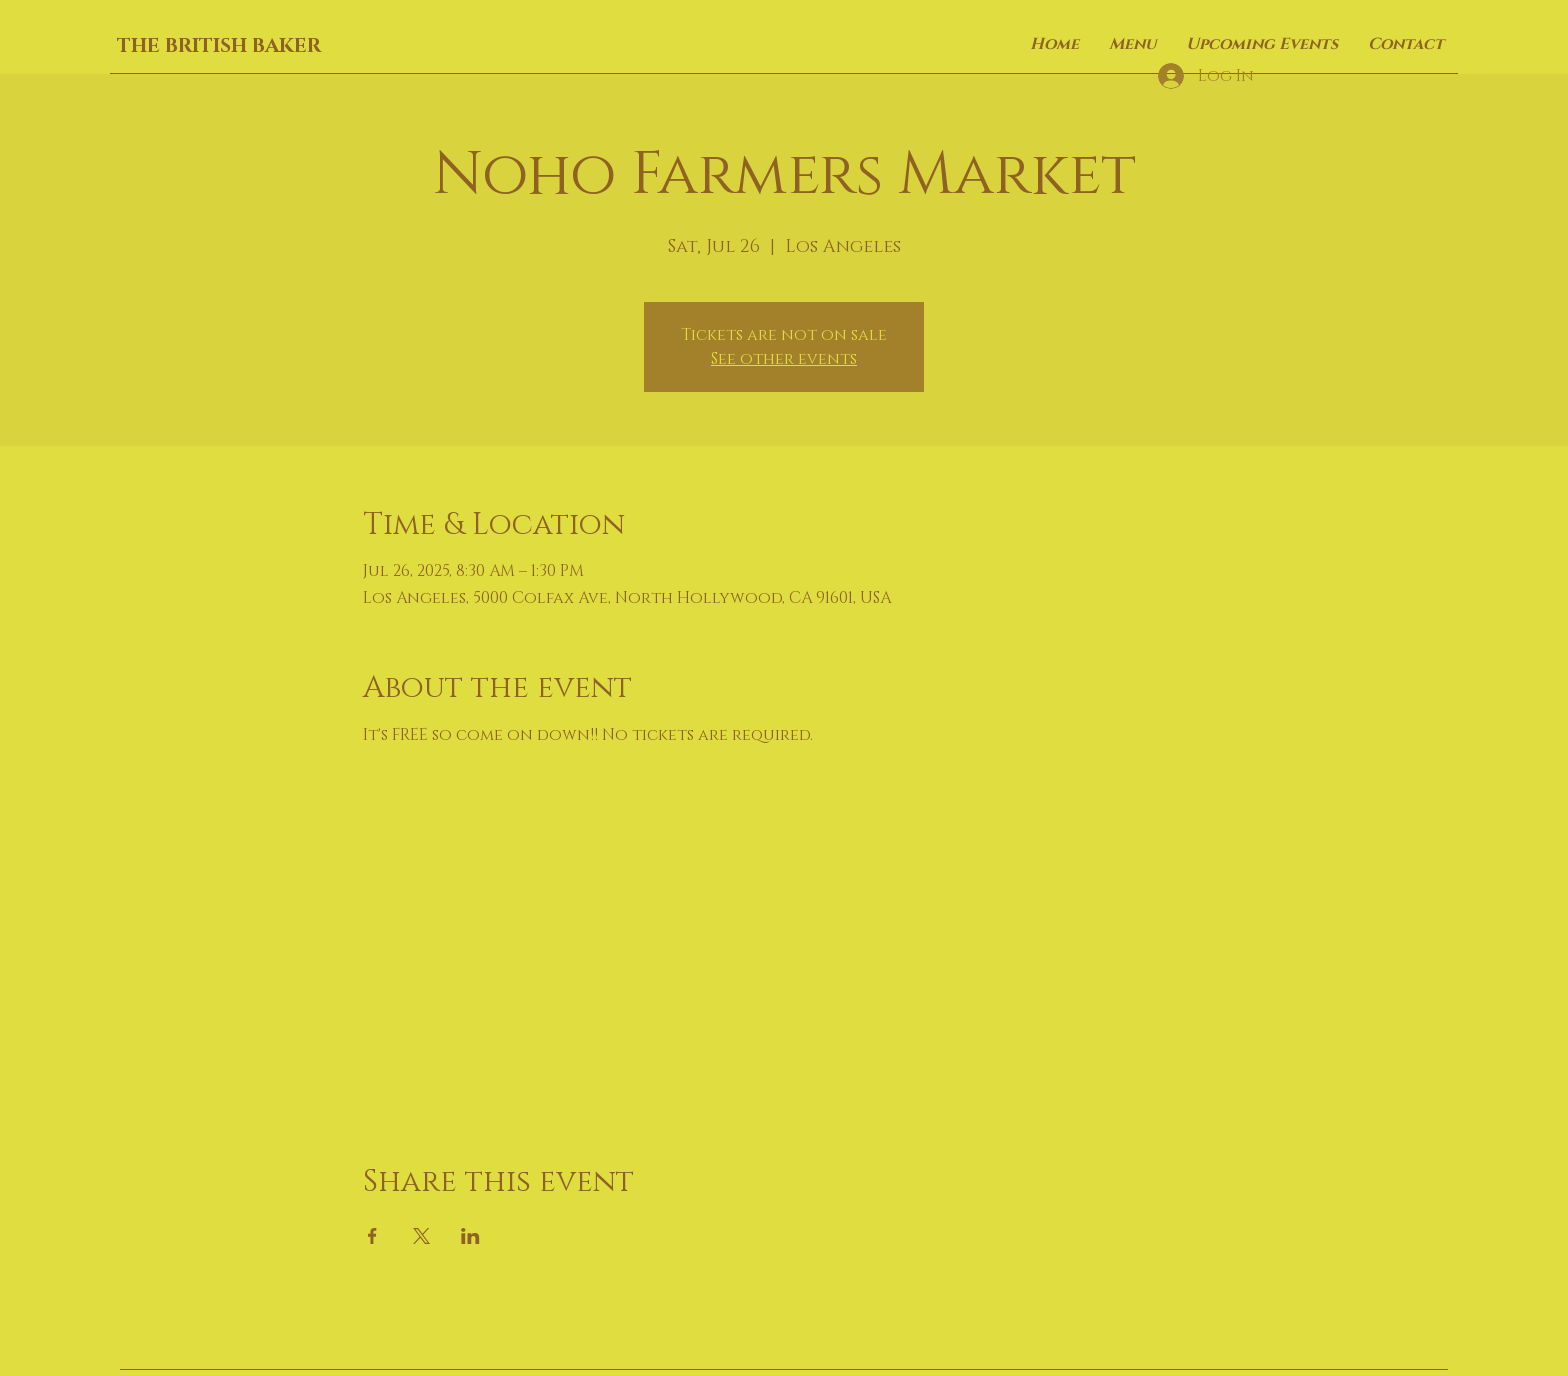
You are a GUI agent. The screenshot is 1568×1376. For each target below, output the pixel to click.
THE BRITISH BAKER (219, 46)
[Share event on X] (421, 1236)
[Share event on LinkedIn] (470, 1236)
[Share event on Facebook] (372, 1236)
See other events (784, 359)
